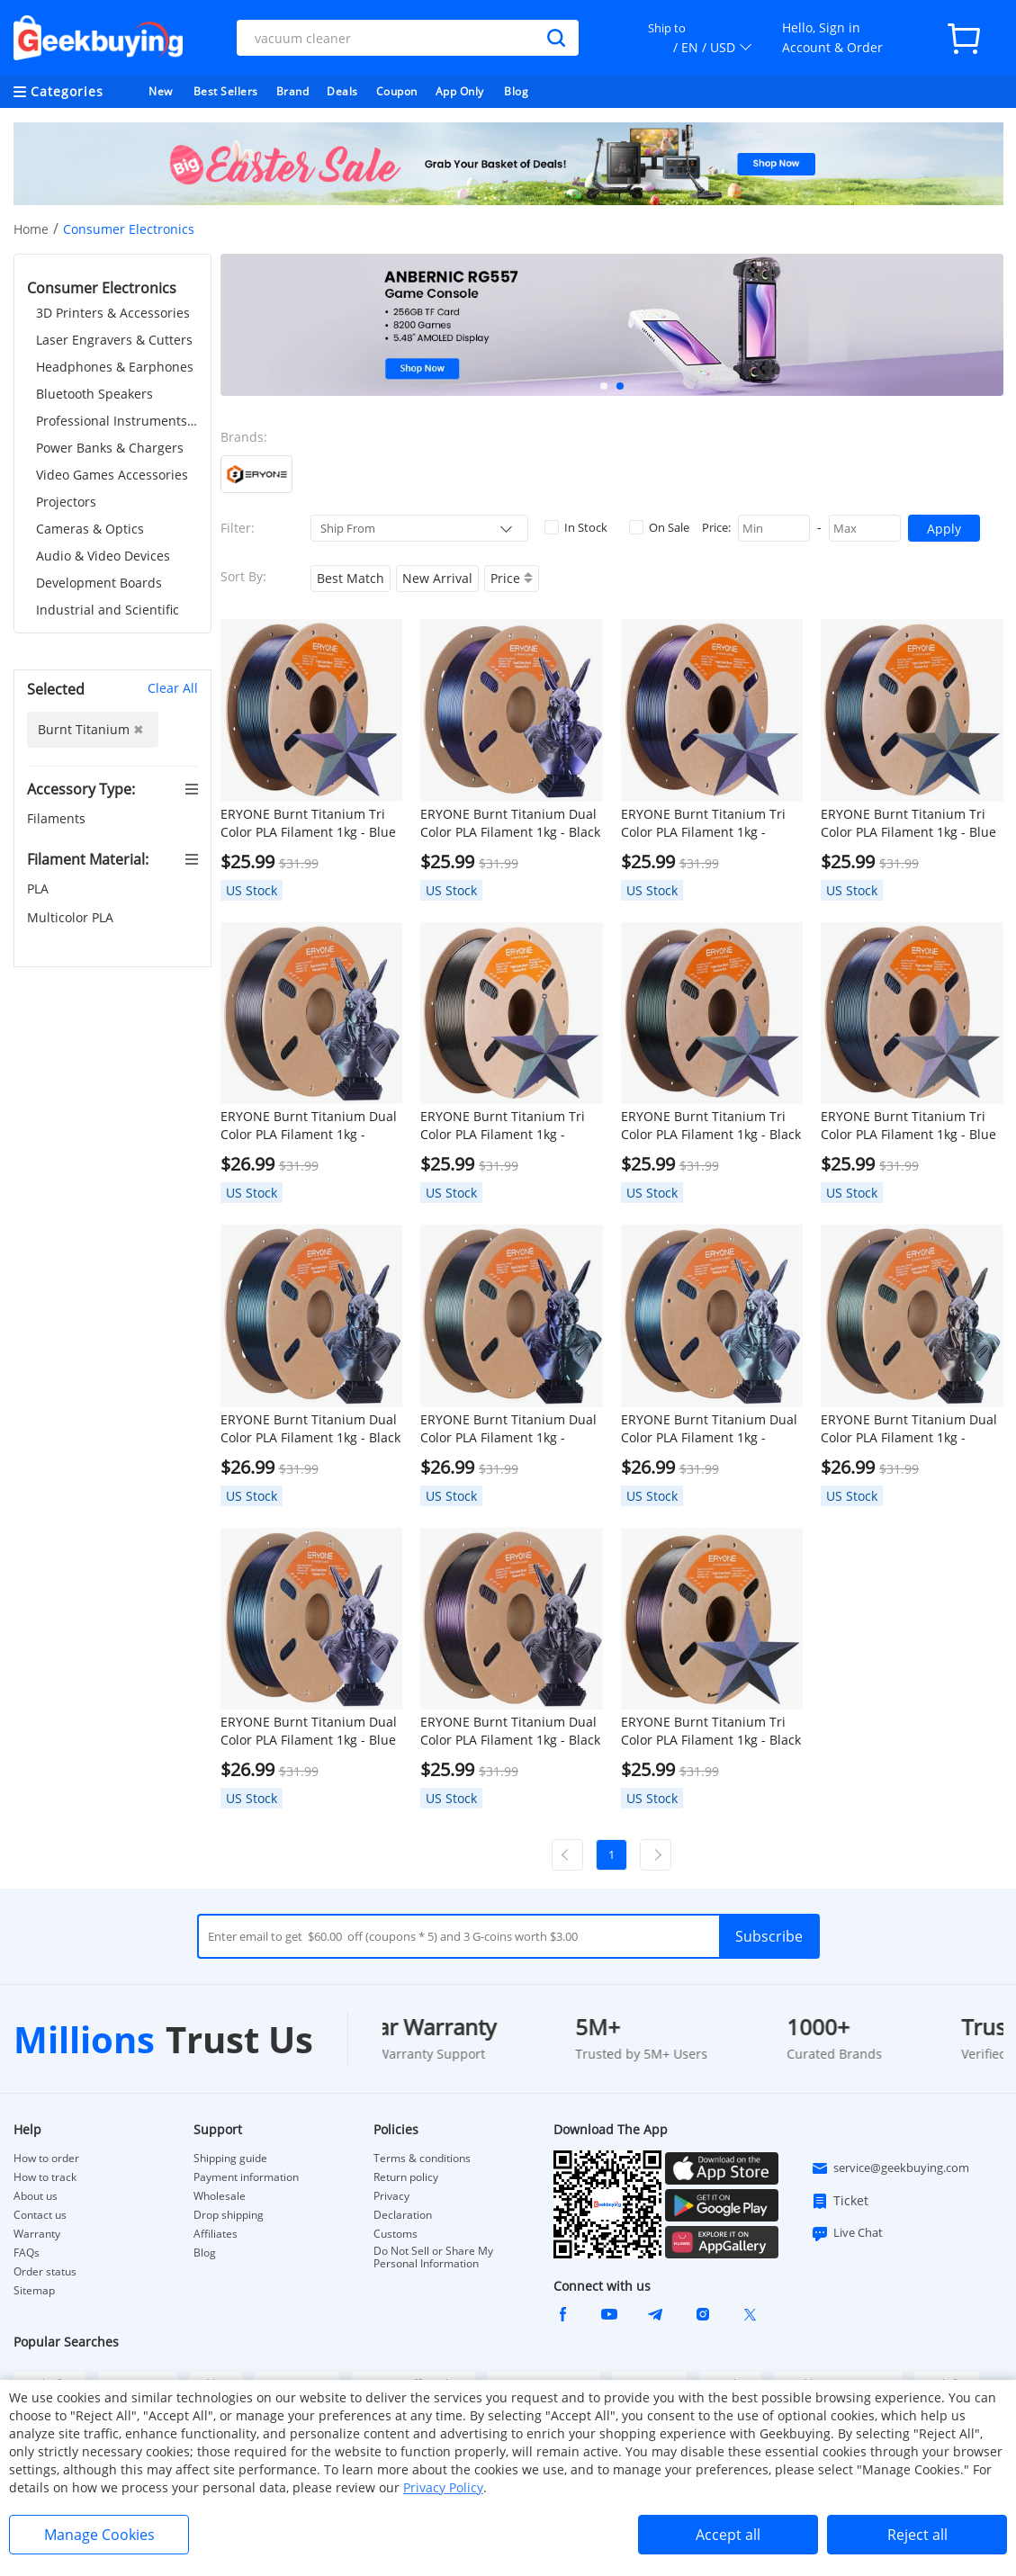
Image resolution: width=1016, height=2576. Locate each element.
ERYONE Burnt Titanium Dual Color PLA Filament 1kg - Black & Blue (310, 1429)
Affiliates (215, 2234)
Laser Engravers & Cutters (114, 339)
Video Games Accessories (112, 474)
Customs (395, 2234)
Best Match (350, 578)
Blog (516, 91)
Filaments (58, 818)
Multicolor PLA (72, 917)
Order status (44, 2272)
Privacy (391, 2196)
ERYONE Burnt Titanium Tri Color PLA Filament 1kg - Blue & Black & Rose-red (908, 1126)
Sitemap (34, 2290)
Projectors (66, 501)
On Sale (659, 527)
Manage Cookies (99, 2535)
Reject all (917, 2535)
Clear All (173, 687)
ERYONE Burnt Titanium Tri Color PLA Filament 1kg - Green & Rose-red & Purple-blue (704, 823)
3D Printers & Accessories (113, 312)
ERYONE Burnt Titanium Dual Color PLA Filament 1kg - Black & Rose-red (510, 1731)
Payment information (246, 2177)
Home (31, 229)
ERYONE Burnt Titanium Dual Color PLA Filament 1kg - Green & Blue (709, 1429)
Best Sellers (225, 91)
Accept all (728, 2535)
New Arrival (437, 578)
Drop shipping (228, 2215)
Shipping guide (230, 2158)
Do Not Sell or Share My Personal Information (433, 2257)
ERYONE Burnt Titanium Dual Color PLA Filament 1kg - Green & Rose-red (308, 1126)
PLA (39, 888)
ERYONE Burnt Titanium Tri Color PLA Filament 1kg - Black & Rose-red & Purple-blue (711, 1731)
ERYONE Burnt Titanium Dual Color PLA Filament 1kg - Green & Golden (909, 1429)
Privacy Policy (443, 2487)
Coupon (397, 91)
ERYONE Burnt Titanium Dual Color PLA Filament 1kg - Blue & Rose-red (308, 1731)
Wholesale (219, 2196)
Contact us (40, 2215)
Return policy (405, 2177)
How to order (46, 2158)
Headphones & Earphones (114, 366)
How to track (44, 2177)
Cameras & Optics (90, 528)
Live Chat (847, 2233)
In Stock (575, 527)
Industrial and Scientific (107, 609)
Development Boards (99, 582)
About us (35, 2196)
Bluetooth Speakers (94, 393)
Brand (293, 91)
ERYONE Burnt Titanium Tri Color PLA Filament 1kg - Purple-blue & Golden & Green (502, 1126)
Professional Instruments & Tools (117, 420)
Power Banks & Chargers (110, 447)
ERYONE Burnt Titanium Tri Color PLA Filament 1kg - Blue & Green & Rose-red (308, 823)
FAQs (26, 2253)
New (160, 91)
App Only (460, 91)
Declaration (402, 2215)
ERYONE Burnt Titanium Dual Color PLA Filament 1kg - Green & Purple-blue (508, 1429)
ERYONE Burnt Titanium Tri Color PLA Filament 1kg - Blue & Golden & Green (908, 823)
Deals (342, 91)
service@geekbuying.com (890, 2168)
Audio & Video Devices (103, 555)
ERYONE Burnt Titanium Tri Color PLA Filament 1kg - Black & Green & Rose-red (711, 1126)
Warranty (36, 2234)
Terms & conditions (422, 2158)
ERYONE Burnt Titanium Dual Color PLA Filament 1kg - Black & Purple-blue (510, 823)
